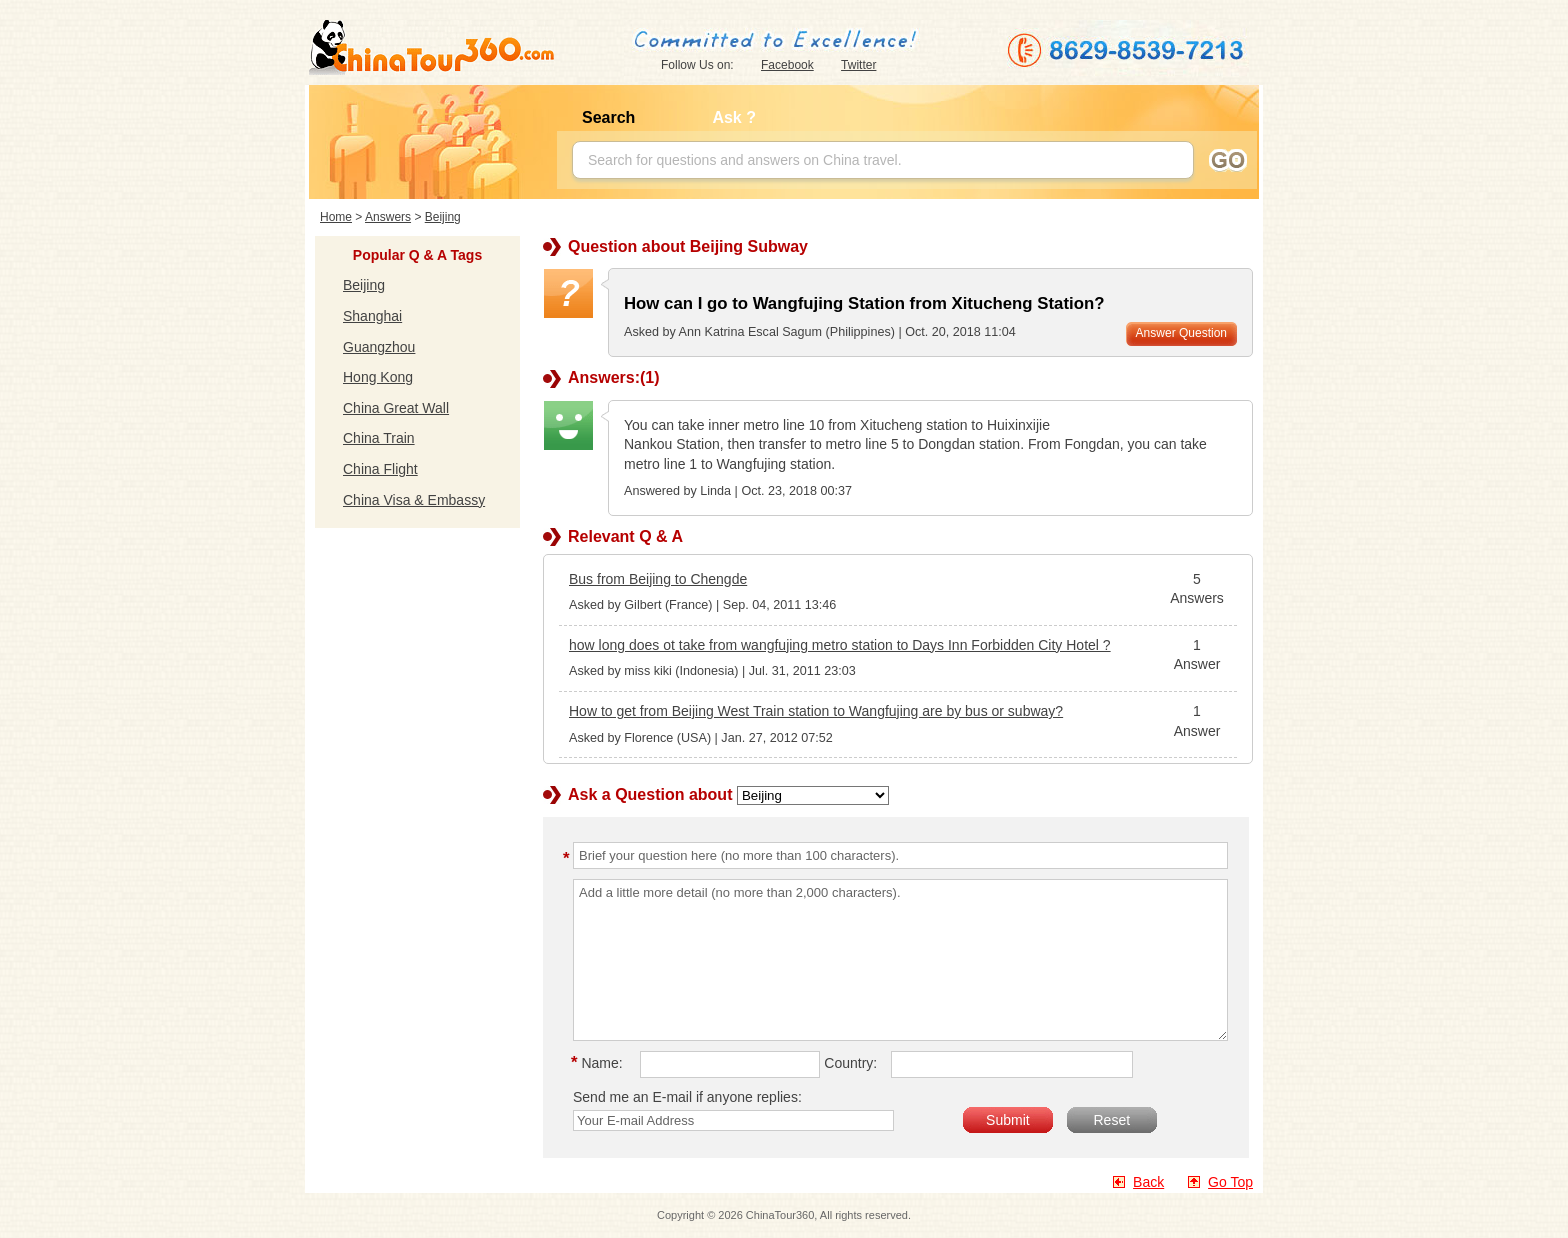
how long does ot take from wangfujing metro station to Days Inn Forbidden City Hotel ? (840, 645)
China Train (379, 438)
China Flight (380, 469)
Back (1148, 1182)
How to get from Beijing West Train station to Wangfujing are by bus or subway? (816, 711)
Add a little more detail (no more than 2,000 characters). (900, 960)
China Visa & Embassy (414, 500)
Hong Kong (378, 377)
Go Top (1230, 1182)
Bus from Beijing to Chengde (658, 579)
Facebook (787, 65)
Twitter (858, 65)
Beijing (443, 217)
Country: (850, 1063)
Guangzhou (379, 347)
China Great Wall (396, 408)
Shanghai (372, 316)
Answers (388, 217)
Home (336, 217)
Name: (600, 1063)
